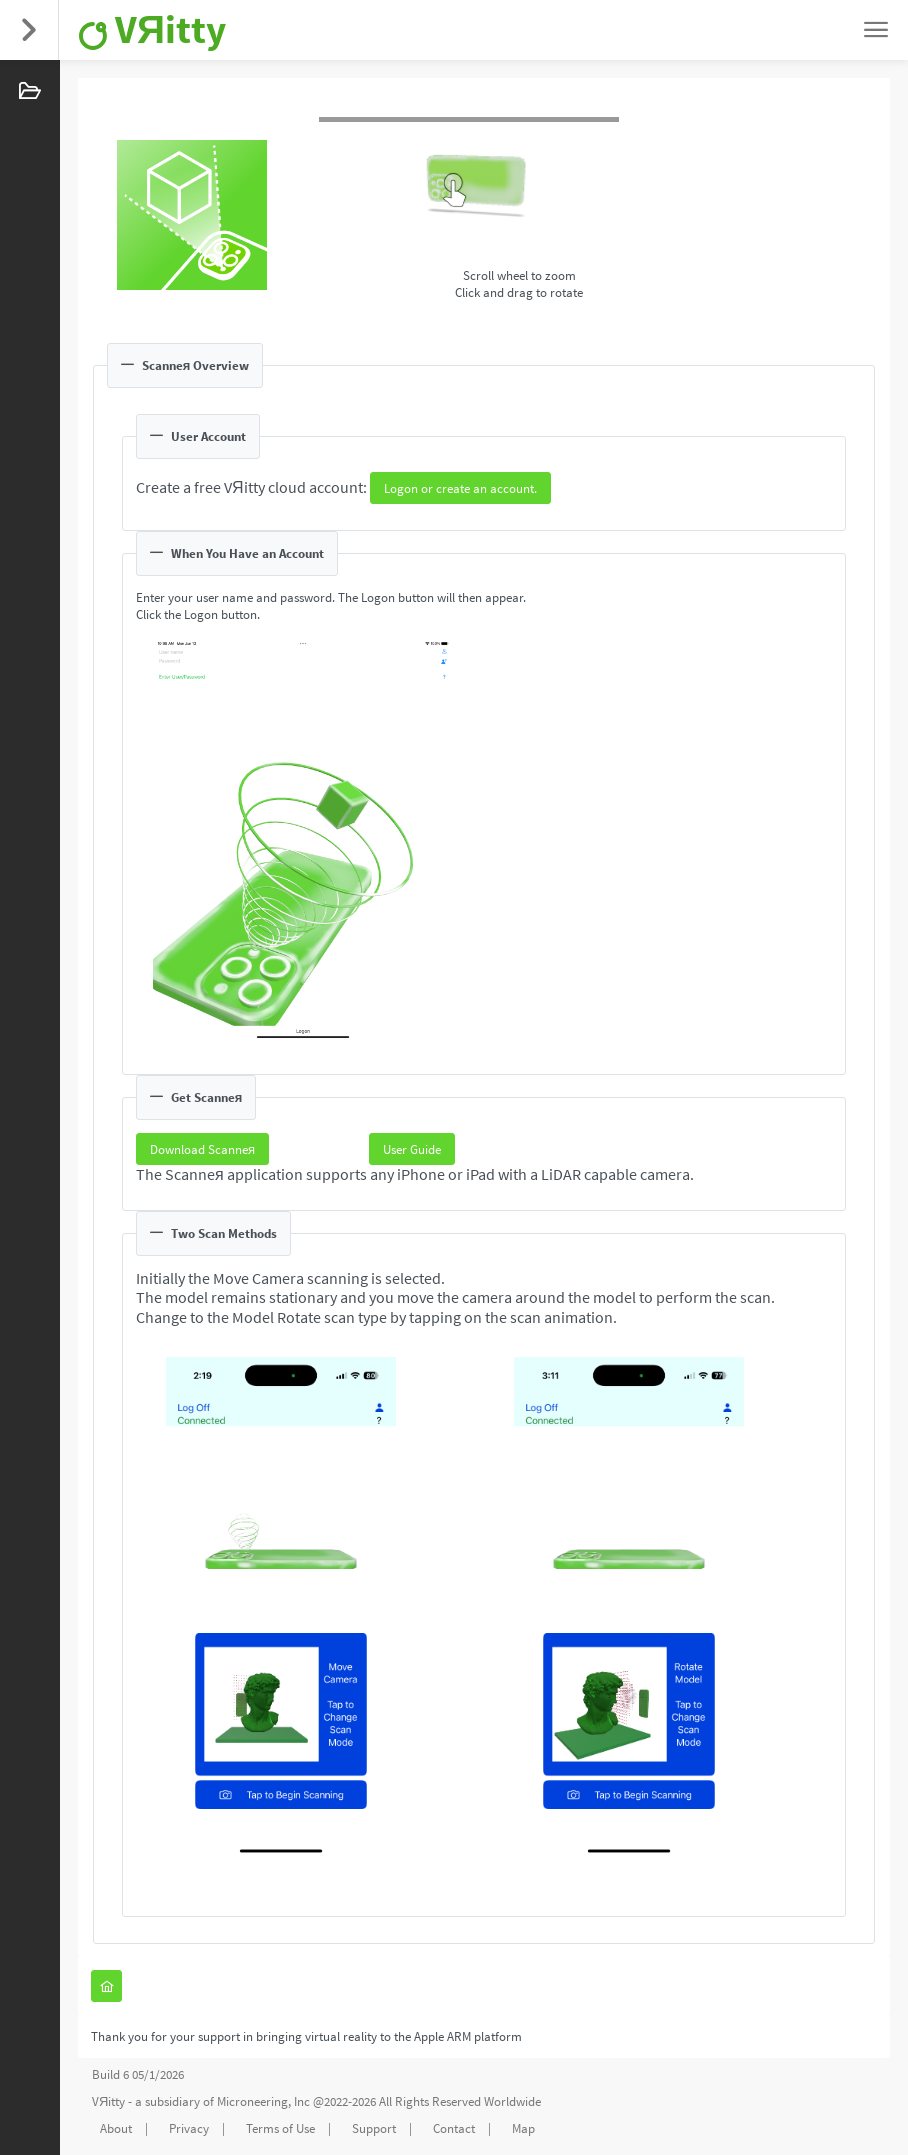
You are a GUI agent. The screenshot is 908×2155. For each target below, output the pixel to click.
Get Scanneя (196, 1097)
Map (523, 2128)
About (116, 2128)
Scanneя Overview (185, 365)
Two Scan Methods (213, 1233)
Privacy (189, 2128)
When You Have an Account (237, 553)
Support (374, 2128)
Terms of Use (280, 2128)
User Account (198, 436)
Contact (454, 2128)
